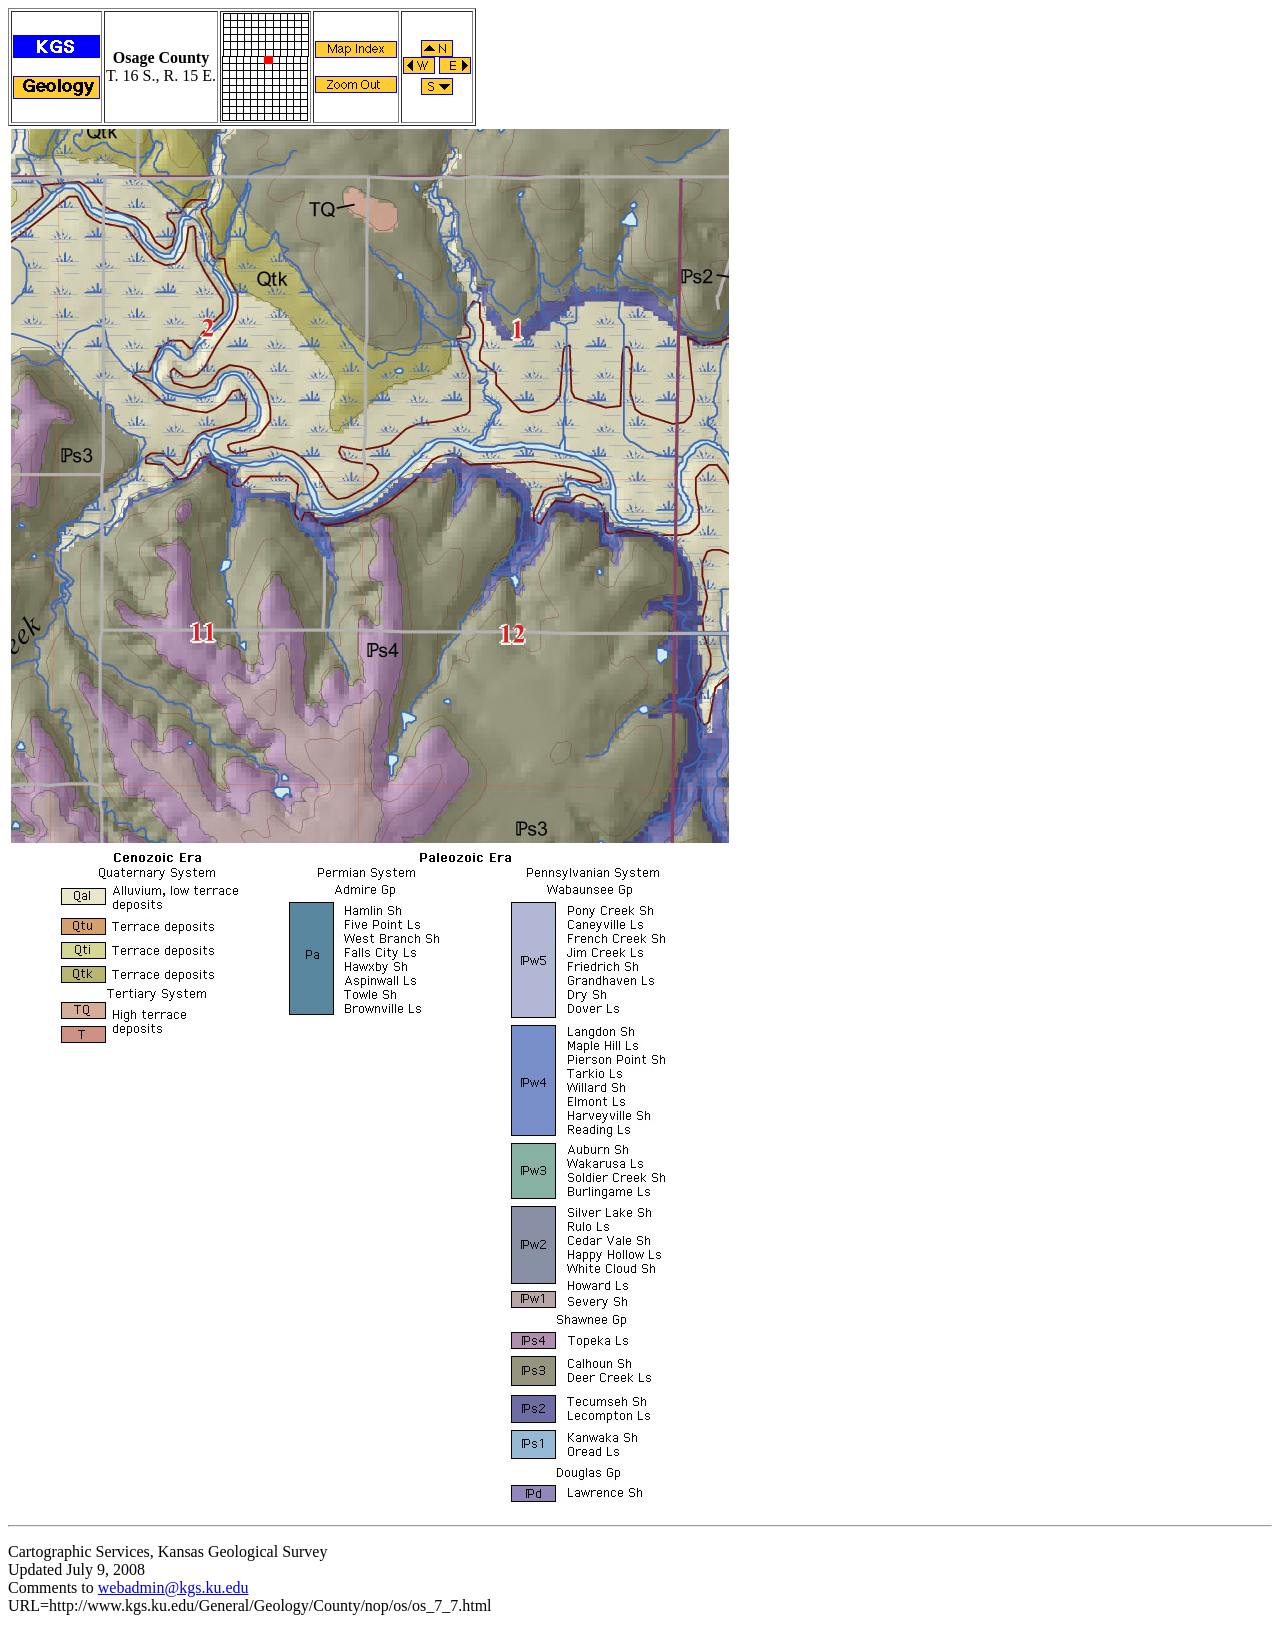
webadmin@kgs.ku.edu (173, 1587)
